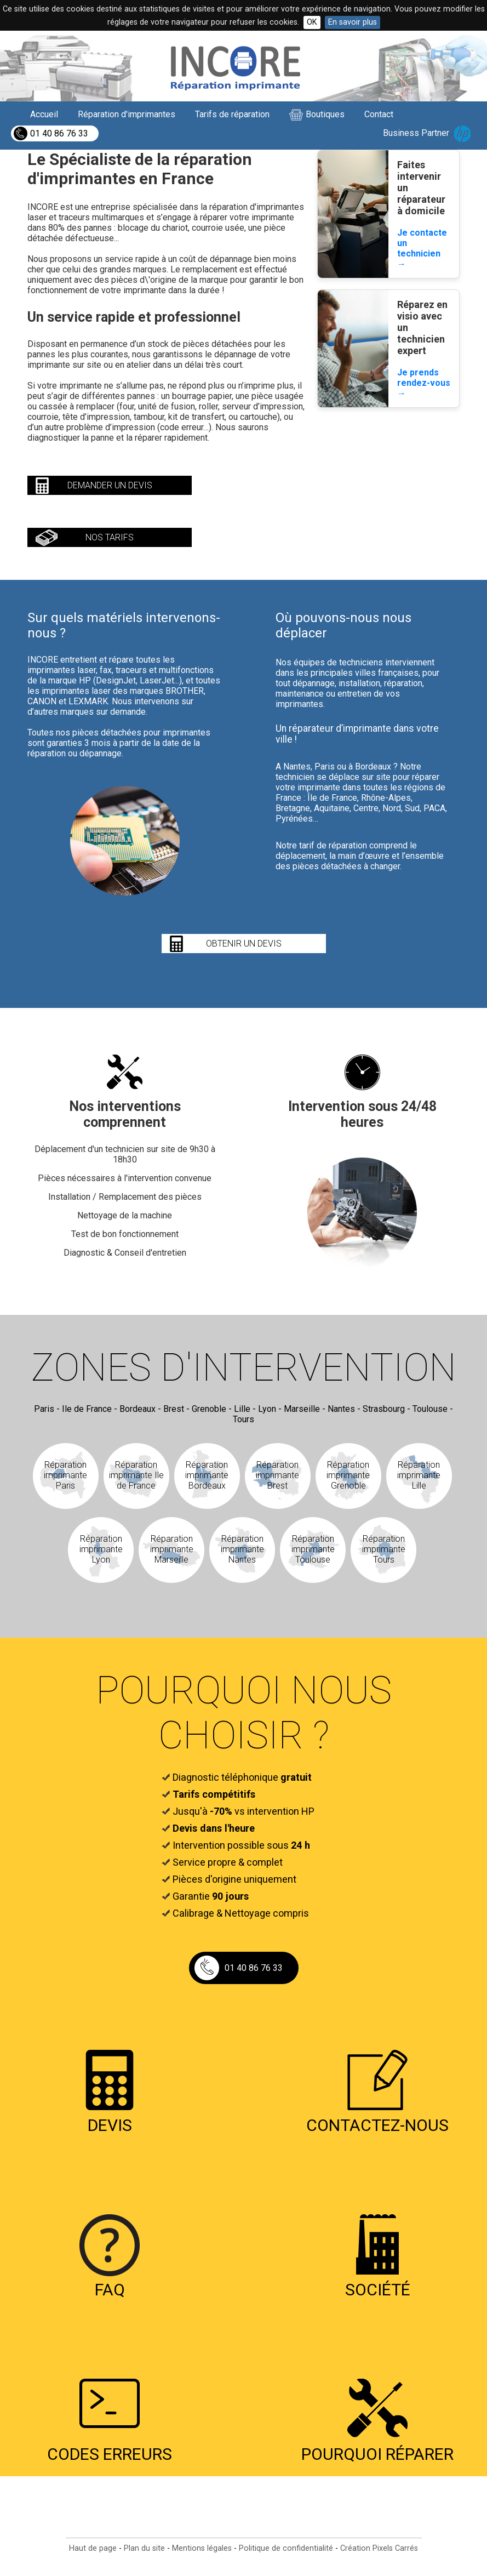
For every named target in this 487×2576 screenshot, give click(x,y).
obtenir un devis (244, 943)
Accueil (44, 114)
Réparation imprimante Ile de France (136, 1475)
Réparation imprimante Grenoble (348, 1475)
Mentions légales (202, 2548)
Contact (378, 114)
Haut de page (93, 2548)
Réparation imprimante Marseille (171, 1549)
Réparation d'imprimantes (126, 114)
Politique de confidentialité (286, 2548)
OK (312, 22)
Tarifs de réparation (232, 114)
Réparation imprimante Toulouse (313, 1549)
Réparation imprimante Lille (418, 1475)
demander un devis (109, 485)
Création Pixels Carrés (379, 2548)
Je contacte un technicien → (422, 248)
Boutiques (325, 114)
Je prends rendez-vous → (423, 382)
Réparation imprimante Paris (65, 1475)
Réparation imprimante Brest (277, 1475)
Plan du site (144, 2548)
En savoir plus (352, 22)
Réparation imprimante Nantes (242, 1549)
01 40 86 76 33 (59, 133)
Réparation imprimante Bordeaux (206, 1475)
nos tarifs (109, 537)
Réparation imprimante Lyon (101, 1549)
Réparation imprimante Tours (383, 1549)
